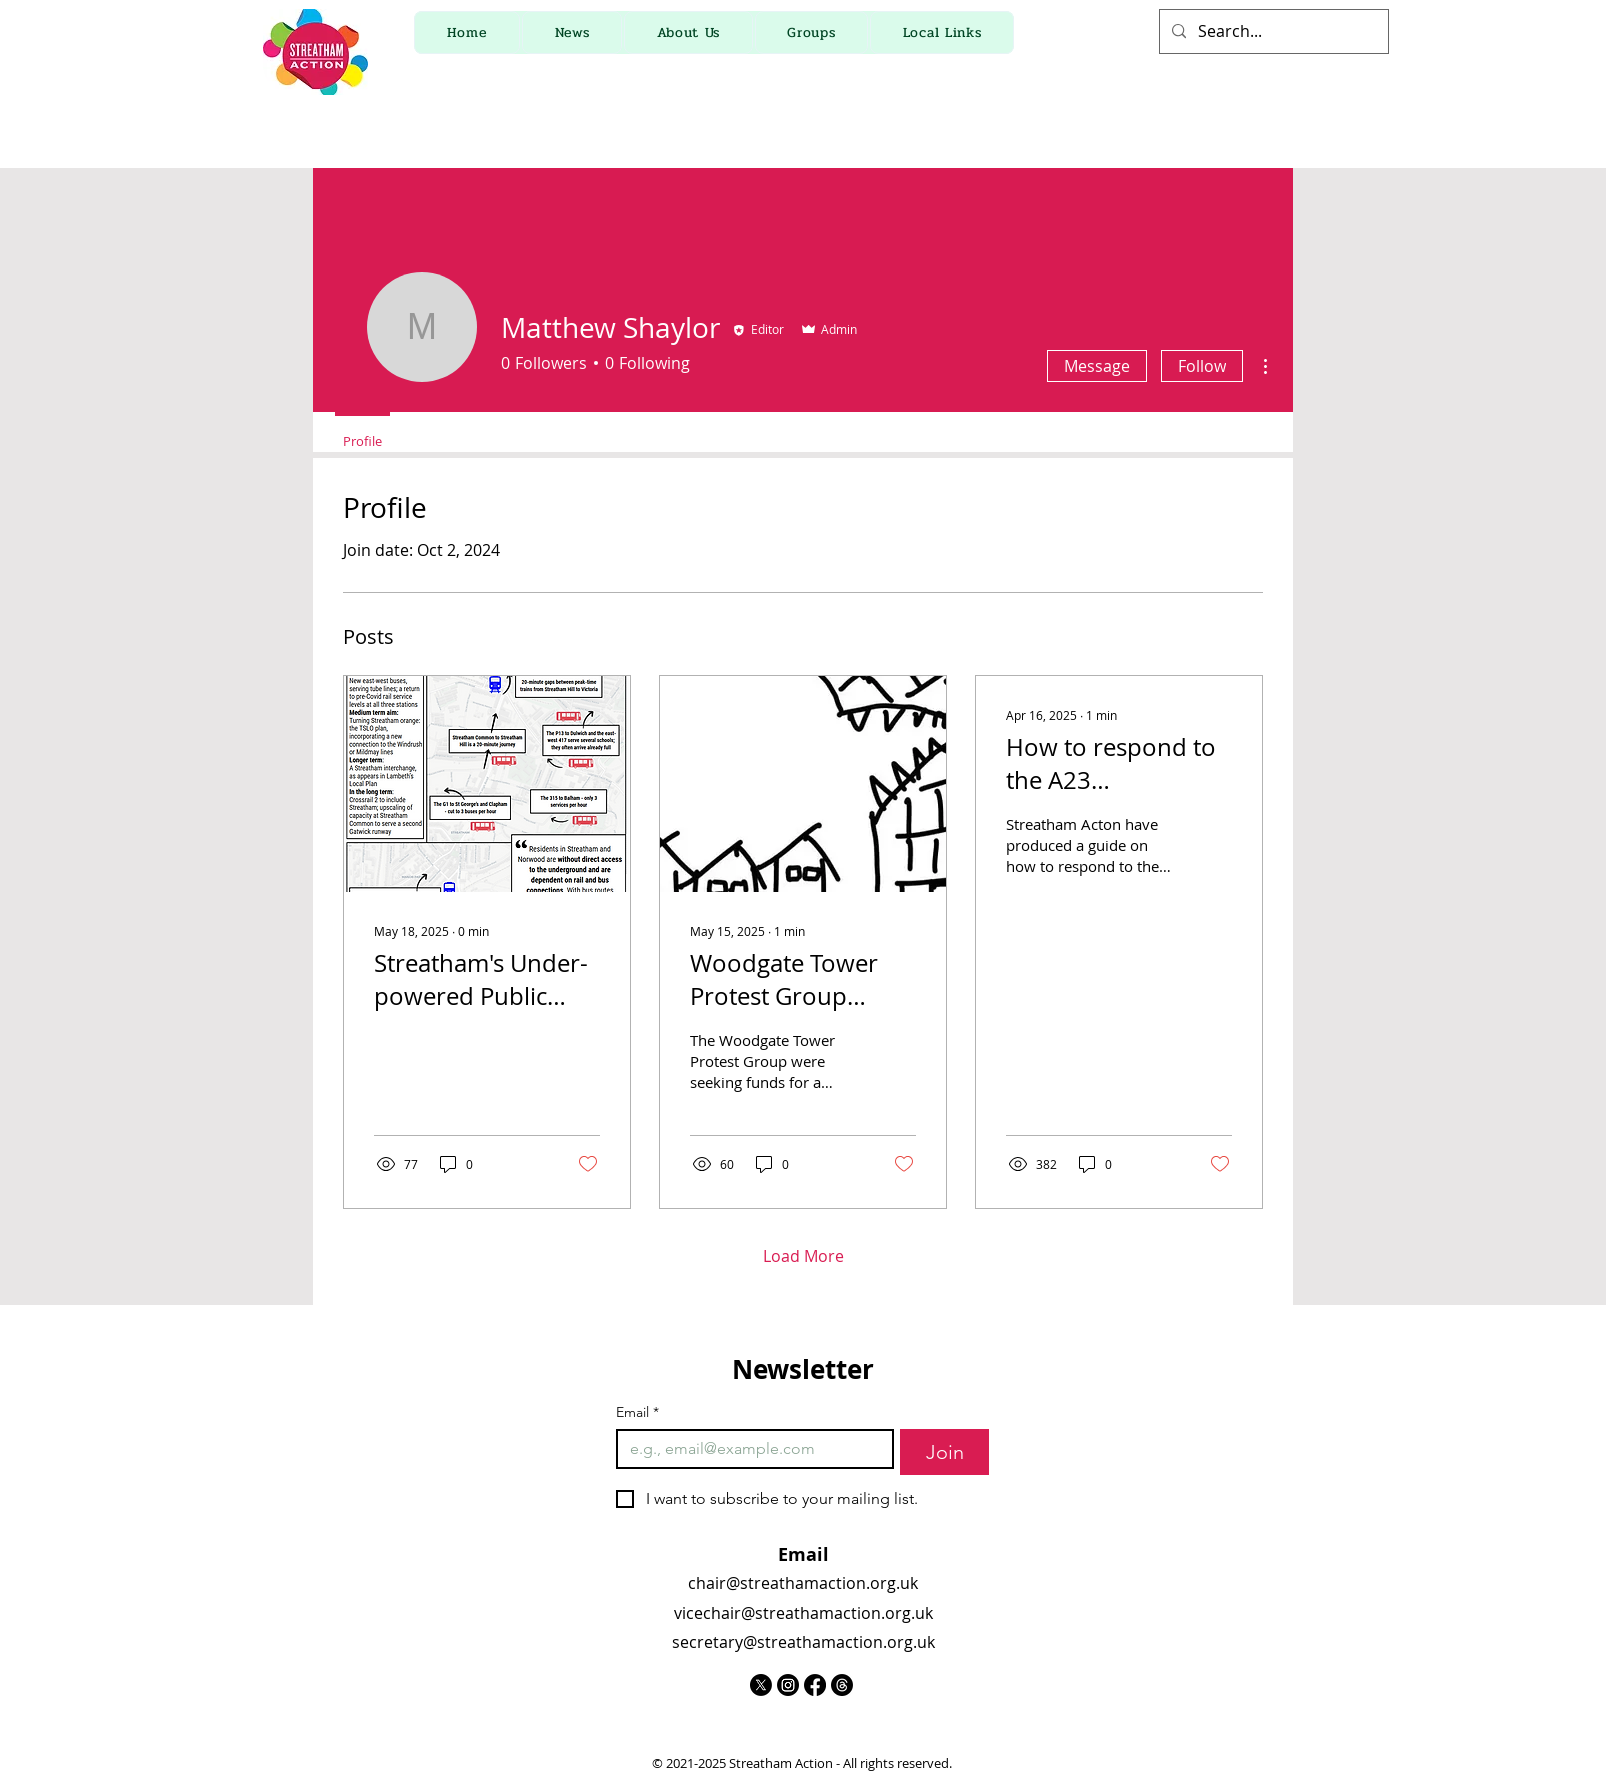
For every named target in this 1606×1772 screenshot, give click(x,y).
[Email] (749, 1449)
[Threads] (842, 1685)
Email (637, 1412)
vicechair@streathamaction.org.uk (803, 1613)
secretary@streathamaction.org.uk (803, 1642)
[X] (761, 1685)
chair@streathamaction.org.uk (803, 1583)
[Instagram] (788, 1685)
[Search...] (1272, 31)
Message (1097, 366)
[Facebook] (815, 1685)
